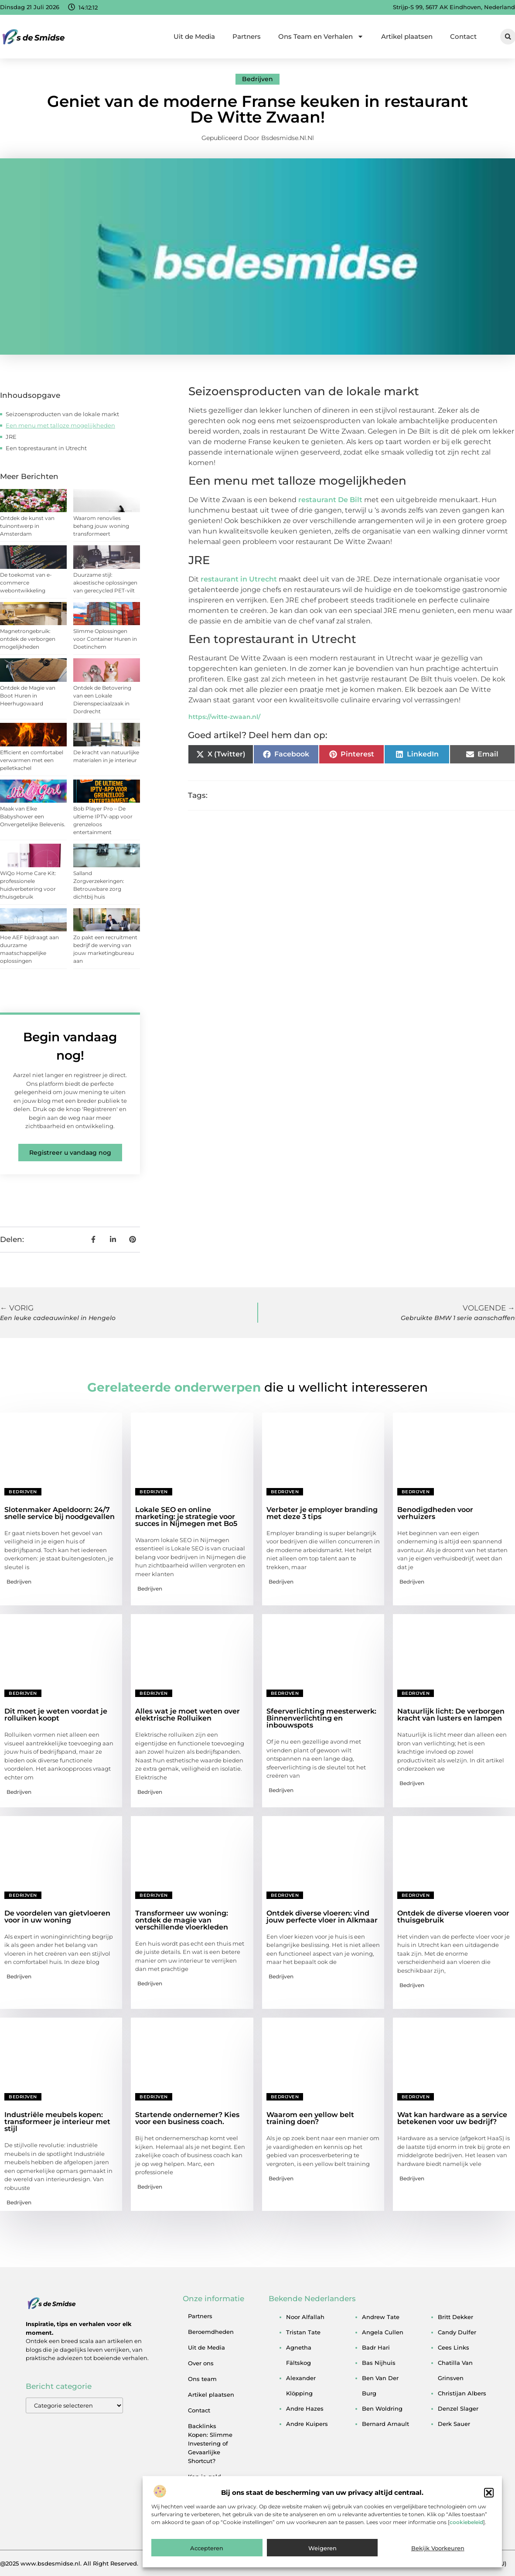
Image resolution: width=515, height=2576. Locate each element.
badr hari (376, 2347)
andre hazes (305, 2408)
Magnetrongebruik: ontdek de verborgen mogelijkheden (27, 639)
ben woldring (382, 2408)
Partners (246, 36)
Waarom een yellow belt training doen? (310, 2118)
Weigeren (322, 2548)
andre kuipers (307, 2423)
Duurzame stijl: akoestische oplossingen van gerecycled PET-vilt (105, 582)
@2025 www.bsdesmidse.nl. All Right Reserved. (69, 2563)
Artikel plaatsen (407, 36)
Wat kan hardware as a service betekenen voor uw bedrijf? (452, 2118)
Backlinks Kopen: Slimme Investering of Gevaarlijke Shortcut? (210, 2443)
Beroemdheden (211, 2331)
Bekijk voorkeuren (437, 2548)
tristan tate (303, 2332)
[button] (488, 2492)
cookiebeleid (466, 2522)
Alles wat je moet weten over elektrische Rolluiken (187, 1714)
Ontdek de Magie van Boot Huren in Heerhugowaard (27, 695)
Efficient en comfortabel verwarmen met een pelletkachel (31, 760)
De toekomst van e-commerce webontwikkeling (26, 582)
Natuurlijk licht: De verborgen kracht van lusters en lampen (451, 1714)
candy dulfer (457, 2332)
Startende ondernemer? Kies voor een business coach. (187, 2118)
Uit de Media (194, 36)
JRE (11, 436)
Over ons (201, 2363)
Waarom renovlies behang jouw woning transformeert (101, 526)
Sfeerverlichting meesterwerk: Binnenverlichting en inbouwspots (321, 1718)
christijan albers (462, 2393)
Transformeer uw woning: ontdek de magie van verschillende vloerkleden (181, 1920)
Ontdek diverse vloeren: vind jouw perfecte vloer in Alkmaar (322, 1916)
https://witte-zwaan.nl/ (224, 717)
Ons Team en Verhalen (321, 36)
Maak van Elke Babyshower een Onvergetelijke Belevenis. (32, 816)
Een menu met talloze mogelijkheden (60, 425)
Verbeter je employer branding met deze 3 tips (322, 1513)
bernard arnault (385, 2423)
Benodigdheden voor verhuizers (435, 1513)
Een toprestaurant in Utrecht (46, 448)
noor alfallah (305, 2316)
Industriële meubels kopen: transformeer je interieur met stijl (57, 2122)
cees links (453, 2347)
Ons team (202, 2378)
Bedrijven (257, 79)
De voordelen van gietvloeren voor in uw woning (57, 1916)
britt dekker (455, 2316)
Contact (463, 36)
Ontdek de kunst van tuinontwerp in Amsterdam (27, 526)
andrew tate (380, 2316)
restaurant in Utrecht (239, 579)
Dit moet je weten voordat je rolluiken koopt (55, 1714)
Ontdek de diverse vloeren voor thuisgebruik (453, 1916)
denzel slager (458, 2408)
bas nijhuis (379, 2362)
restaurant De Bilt (330, 500)
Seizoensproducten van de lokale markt (62, 414)
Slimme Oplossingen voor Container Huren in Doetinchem (105, 639)
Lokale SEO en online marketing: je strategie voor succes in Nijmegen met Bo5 (186, 1516)
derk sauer (454, 2423)
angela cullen (382, 2332)
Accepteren (206, 2548)
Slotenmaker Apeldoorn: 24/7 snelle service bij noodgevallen (59, 1513)
